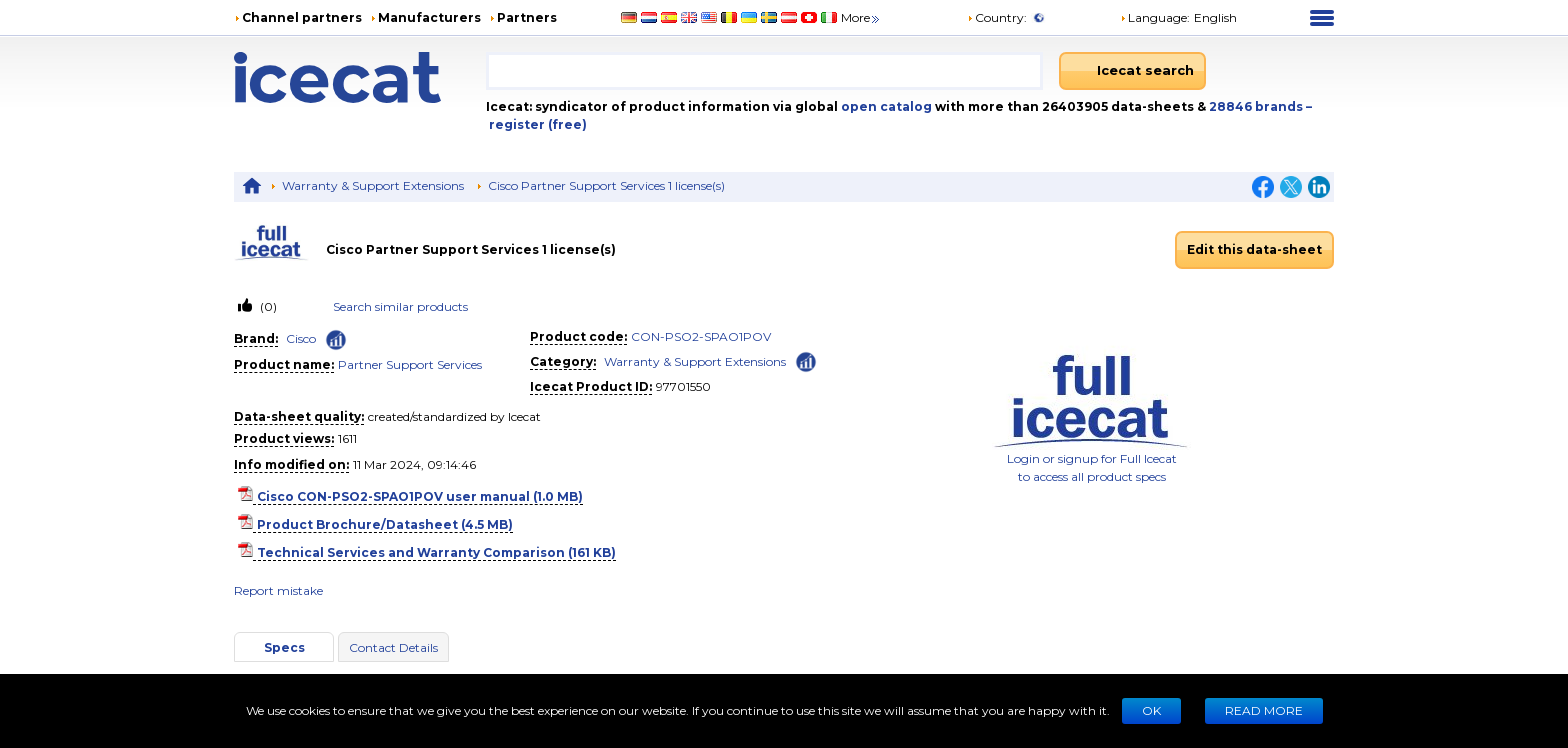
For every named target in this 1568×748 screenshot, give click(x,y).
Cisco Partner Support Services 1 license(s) (606, 185)
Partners (527, 17)
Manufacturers (429, 17)
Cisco (301, 338)
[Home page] (360, 77)
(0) (267, 306)
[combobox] (765, 71)
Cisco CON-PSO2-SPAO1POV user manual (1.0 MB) (420, 496)
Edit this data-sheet (1254, 249)
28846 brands (1257, 106)
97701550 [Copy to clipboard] (683, 386)
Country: (997, 17)
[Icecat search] (1132, 71)
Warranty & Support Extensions (373, 185)
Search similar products (400, 306)
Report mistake (278, 590)
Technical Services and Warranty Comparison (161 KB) (436, 552)
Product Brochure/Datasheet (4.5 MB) (385, 524)
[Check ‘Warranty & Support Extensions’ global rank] (806, 360)
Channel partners (302, 17)
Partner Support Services (410, 364)
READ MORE (1264, 710)
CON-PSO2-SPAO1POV (701, 336)
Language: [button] (1155, 17)
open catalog (885, 106)
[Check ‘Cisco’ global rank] (336, 340)
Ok (1151, 710)
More (861, 17)
